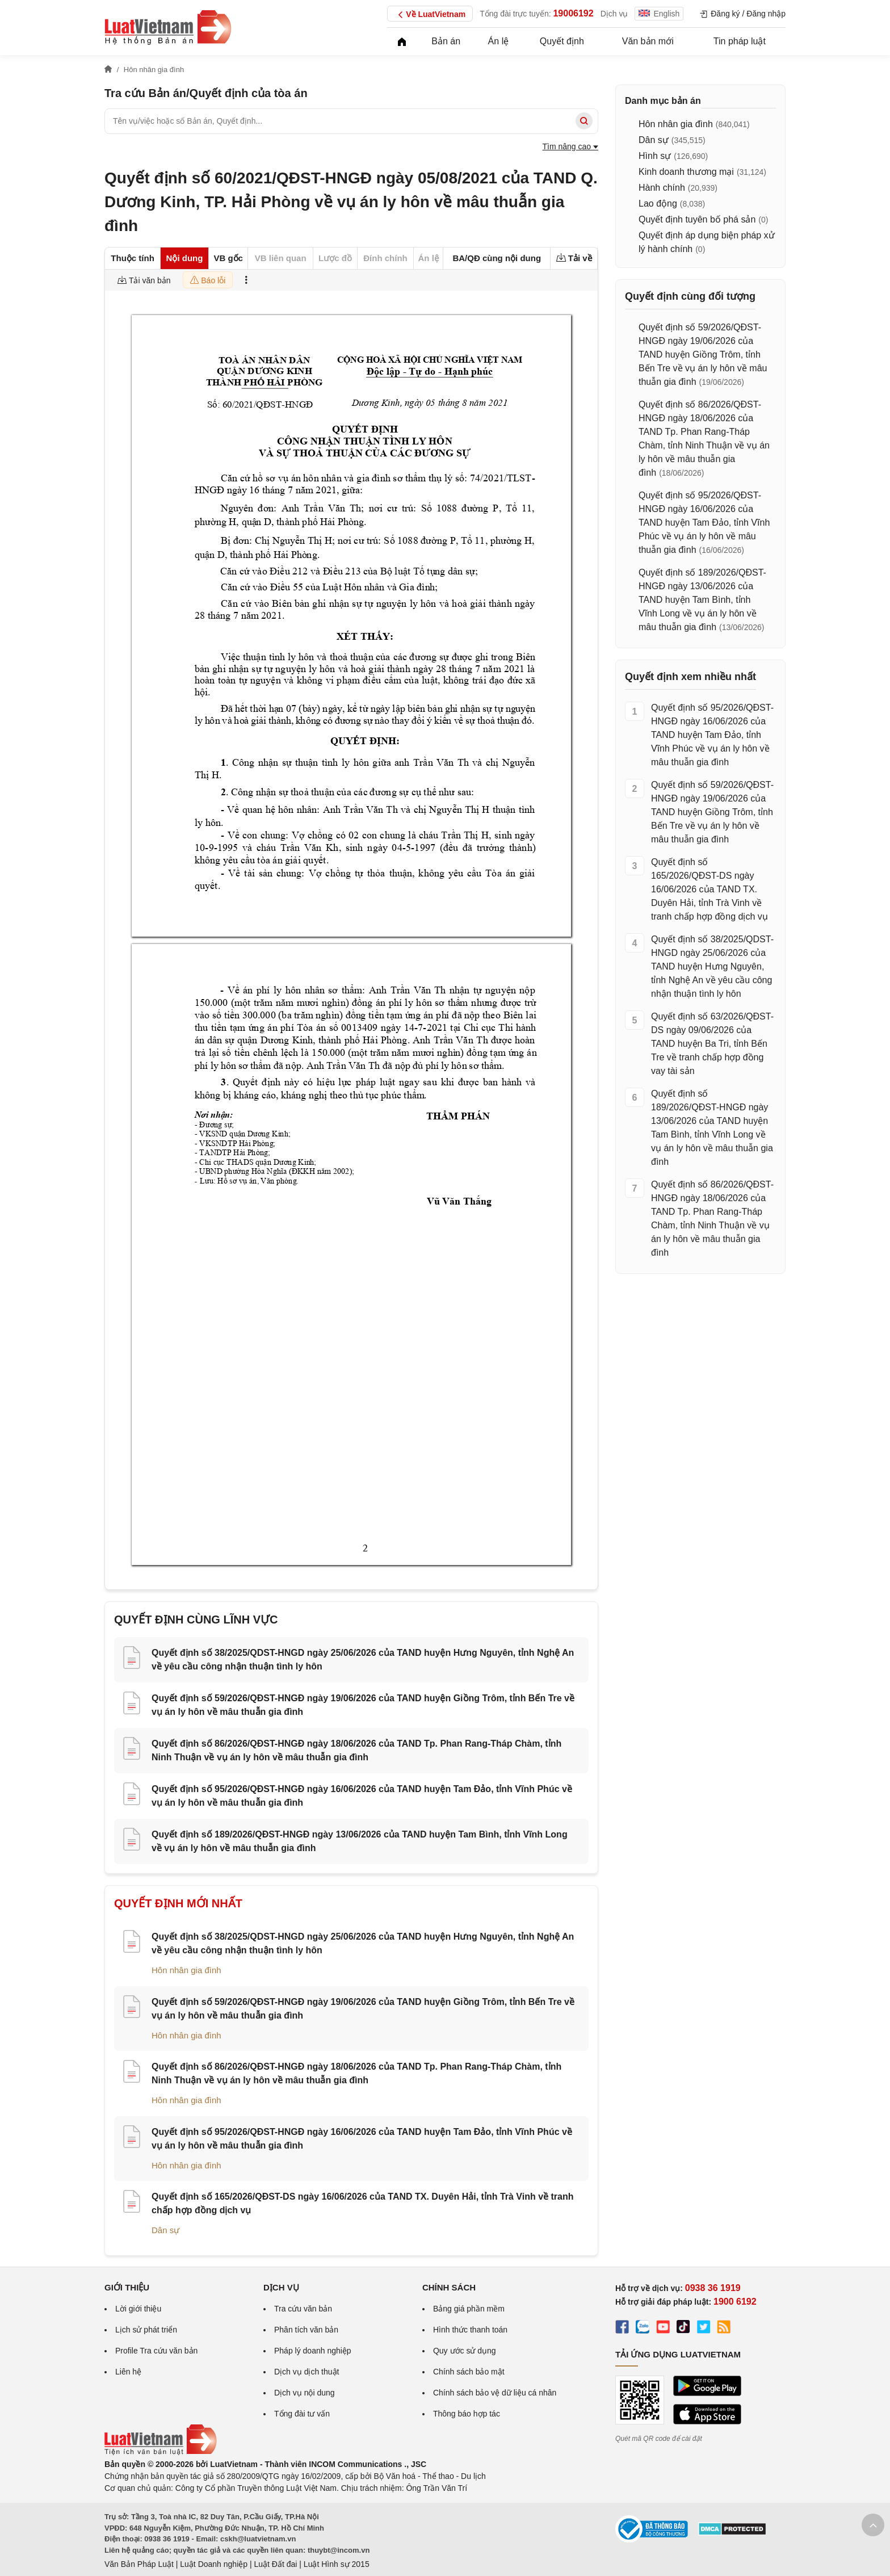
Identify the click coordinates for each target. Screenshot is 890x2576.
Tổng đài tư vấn (302, 2413)
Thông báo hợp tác (466, 2413)
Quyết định (562, 41)
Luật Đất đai (275, 2564)
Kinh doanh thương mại (686, 172)
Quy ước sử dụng (464, 2350)
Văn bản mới (648, 41)
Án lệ (498, 41)
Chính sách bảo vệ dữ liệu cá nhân (494, 2392)
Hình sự (655, 156)
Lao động (658, 203)
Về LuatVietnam (429, 14)
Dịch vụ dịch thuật (306, 2371)
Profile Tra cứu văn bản (156, 2350)
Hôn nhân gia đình (186, 1970)
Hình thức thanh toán (470, 2329)
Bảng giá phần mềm (469, 2308)
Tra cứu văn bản (303, 2308)
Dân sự (165, 2230)
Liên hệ (128, 2371)
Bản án (445, 41)
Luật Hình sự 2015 (337, 2564)
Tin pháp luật (739, 41)
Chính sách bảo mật (469, 2371)
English (659, 13)
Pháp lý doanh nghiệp (312, 2350)
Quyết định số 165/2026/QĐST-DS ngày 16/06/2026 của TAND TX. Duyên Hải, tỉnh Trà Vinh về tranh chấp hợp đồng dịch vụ (709, 889)
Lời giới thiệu (138, 2308)
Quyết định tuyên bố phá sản (697, 219)
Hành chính (662, 187)
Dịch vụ (614, 13)
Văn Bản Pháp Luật (139, 2564)
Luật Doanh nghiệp (213, 2564)
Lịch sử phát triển (146, 2329)
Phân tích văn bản (306, 2329)
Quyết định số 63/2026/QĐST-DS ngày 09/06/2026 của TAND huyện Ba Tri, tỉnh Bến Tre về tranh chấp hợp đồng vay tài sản (712, 1044)
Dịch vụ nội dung (304, 2392)
